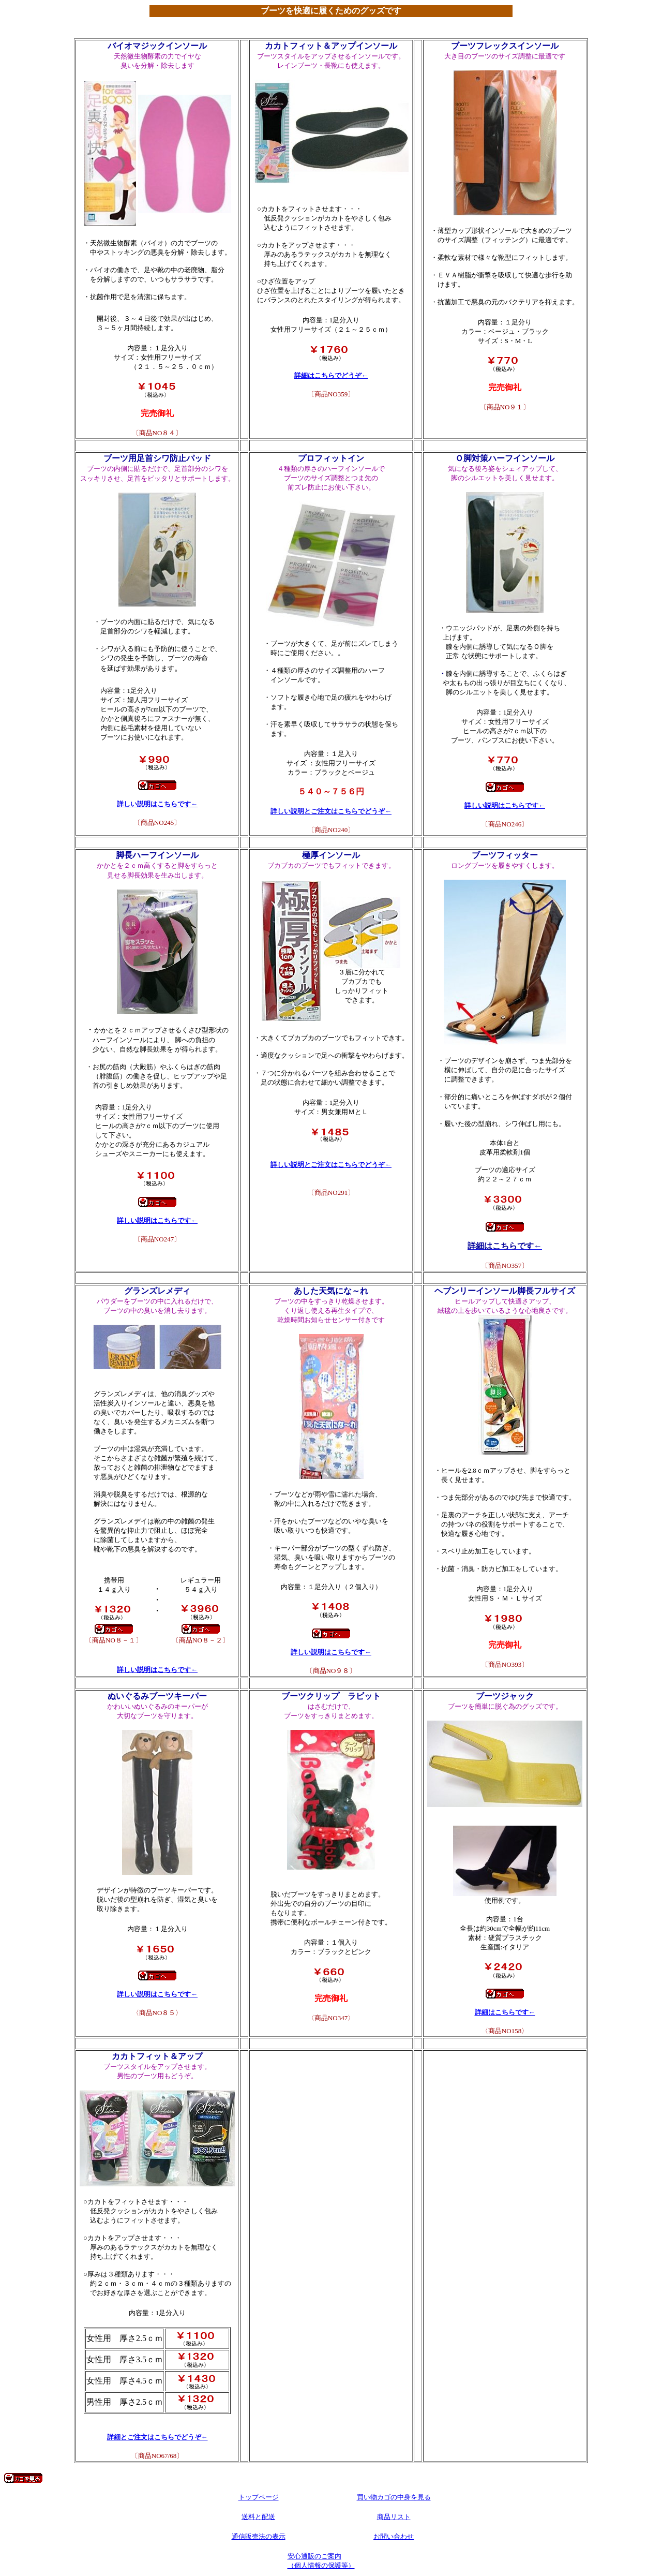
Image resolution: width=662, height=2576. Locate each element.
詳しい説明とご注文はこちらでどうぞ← (331, 811)
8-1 (157, 1278)
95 (505, 1278)
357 (505, 842)
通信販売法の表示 (258, 2536)
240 (331, 445)
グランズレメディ (157, 1290)
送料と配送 (258, 2517)
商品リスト (394, 2517)
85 (157, 1683)
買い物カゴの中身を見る (394, 2497)
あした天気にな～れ (331, 1290)
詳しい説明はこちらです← (157, 804)
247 (157, 842)
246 (505, 445)
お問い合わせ (393, 2536)
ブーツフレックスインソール (505, 45)
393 (505, 2043)
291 (331, 842)
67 (157, 2043)
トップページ (258, 2497)
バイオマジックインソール (157, 45)
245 (157, 445)
